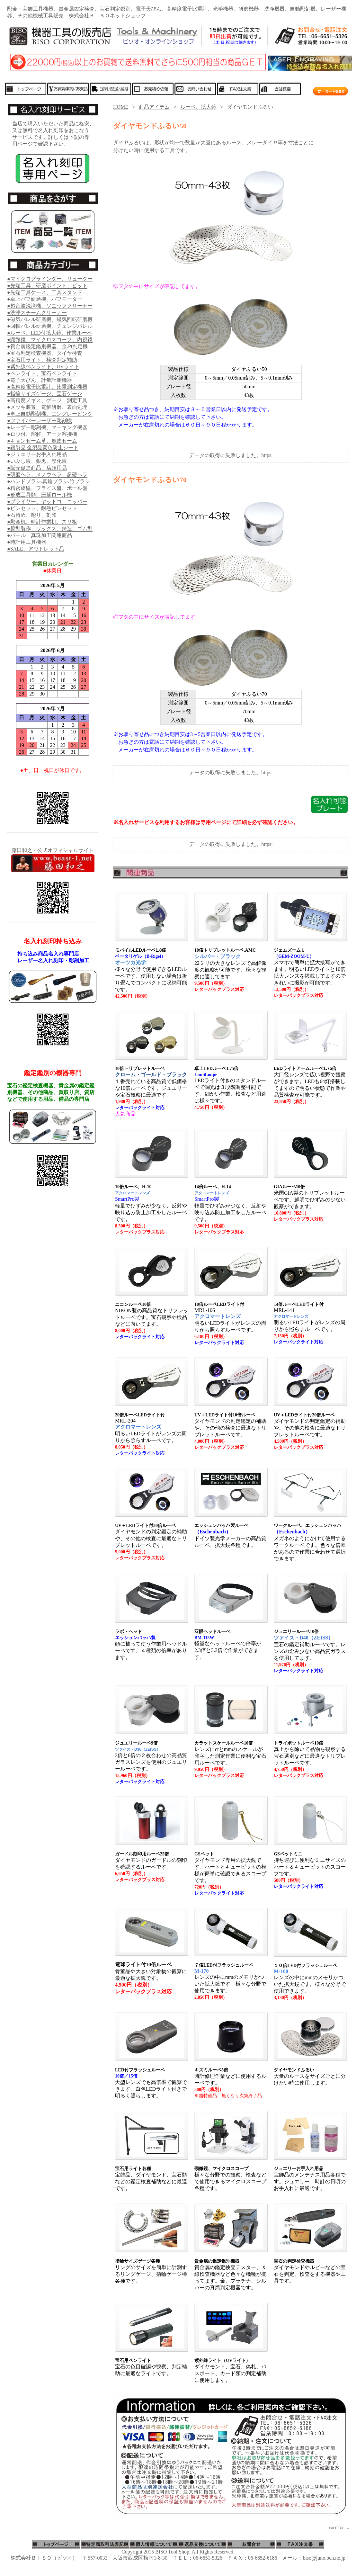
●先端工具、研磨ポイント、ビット (47, 285)
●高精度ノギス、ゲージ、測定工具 (47, 400)
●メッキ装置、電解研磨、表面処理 (47, 407)
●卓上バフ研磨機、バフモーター (44, 299)
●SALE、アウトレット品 (35, 549)
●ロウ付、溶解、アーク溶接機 (42, 434)
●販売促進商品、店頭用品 (37, 468)
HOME (120, 107)
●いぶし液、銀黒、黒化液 (37, 461)
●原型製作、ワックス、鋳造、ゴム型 (50, 528)
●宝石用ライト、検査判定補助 (42, 360)
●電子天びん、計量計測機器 (39, 380)
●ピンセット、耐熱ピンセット (42, 508)
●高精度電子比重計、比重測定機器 (47, 387)
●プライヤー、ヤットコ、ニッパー (47, 501)
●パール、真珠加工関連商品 (39, 535)
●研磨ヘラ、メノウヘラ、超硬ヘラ (47, 474)
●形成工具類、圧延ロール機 (39, 495)
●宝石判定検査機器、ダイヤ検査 (44, 353)
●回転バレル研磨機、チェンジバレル (50, 326)
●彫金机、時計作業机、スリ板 (42, 522)
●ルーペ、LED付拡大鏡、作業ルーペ (49, 333)
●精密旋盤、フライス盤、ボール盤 (47, 488)
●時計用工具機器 (26, 542)
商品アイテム (154, 107)
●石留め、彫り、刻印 (32, 515)
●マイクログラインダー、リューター (50, 279)
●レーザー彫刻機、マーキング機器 (47, 427)
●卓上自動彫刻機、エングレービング (50, 414)
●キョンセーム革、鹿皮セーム (42, 441)
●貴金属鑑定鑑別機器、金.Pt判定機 (47, 346)
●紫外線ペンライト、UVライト (43, 366)
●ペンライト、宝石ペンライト (42, 373)
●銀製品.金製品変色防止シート (42, 447)
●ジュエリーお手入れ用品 (37, 454)
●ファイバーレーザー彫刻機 (39, 420)
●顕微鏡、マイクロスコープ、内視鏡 (50, 339)
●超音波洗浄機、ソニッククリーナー (50, 306)
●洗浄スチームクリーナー (37, 312)
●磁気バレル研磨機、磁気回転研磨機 (50, 319)
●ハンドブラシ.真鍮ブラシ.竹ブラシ (48, 481)
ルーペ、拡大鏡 (198, 107)
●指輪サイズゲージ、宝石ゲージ (44, 393)
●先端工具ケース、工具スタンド (44, 292)
